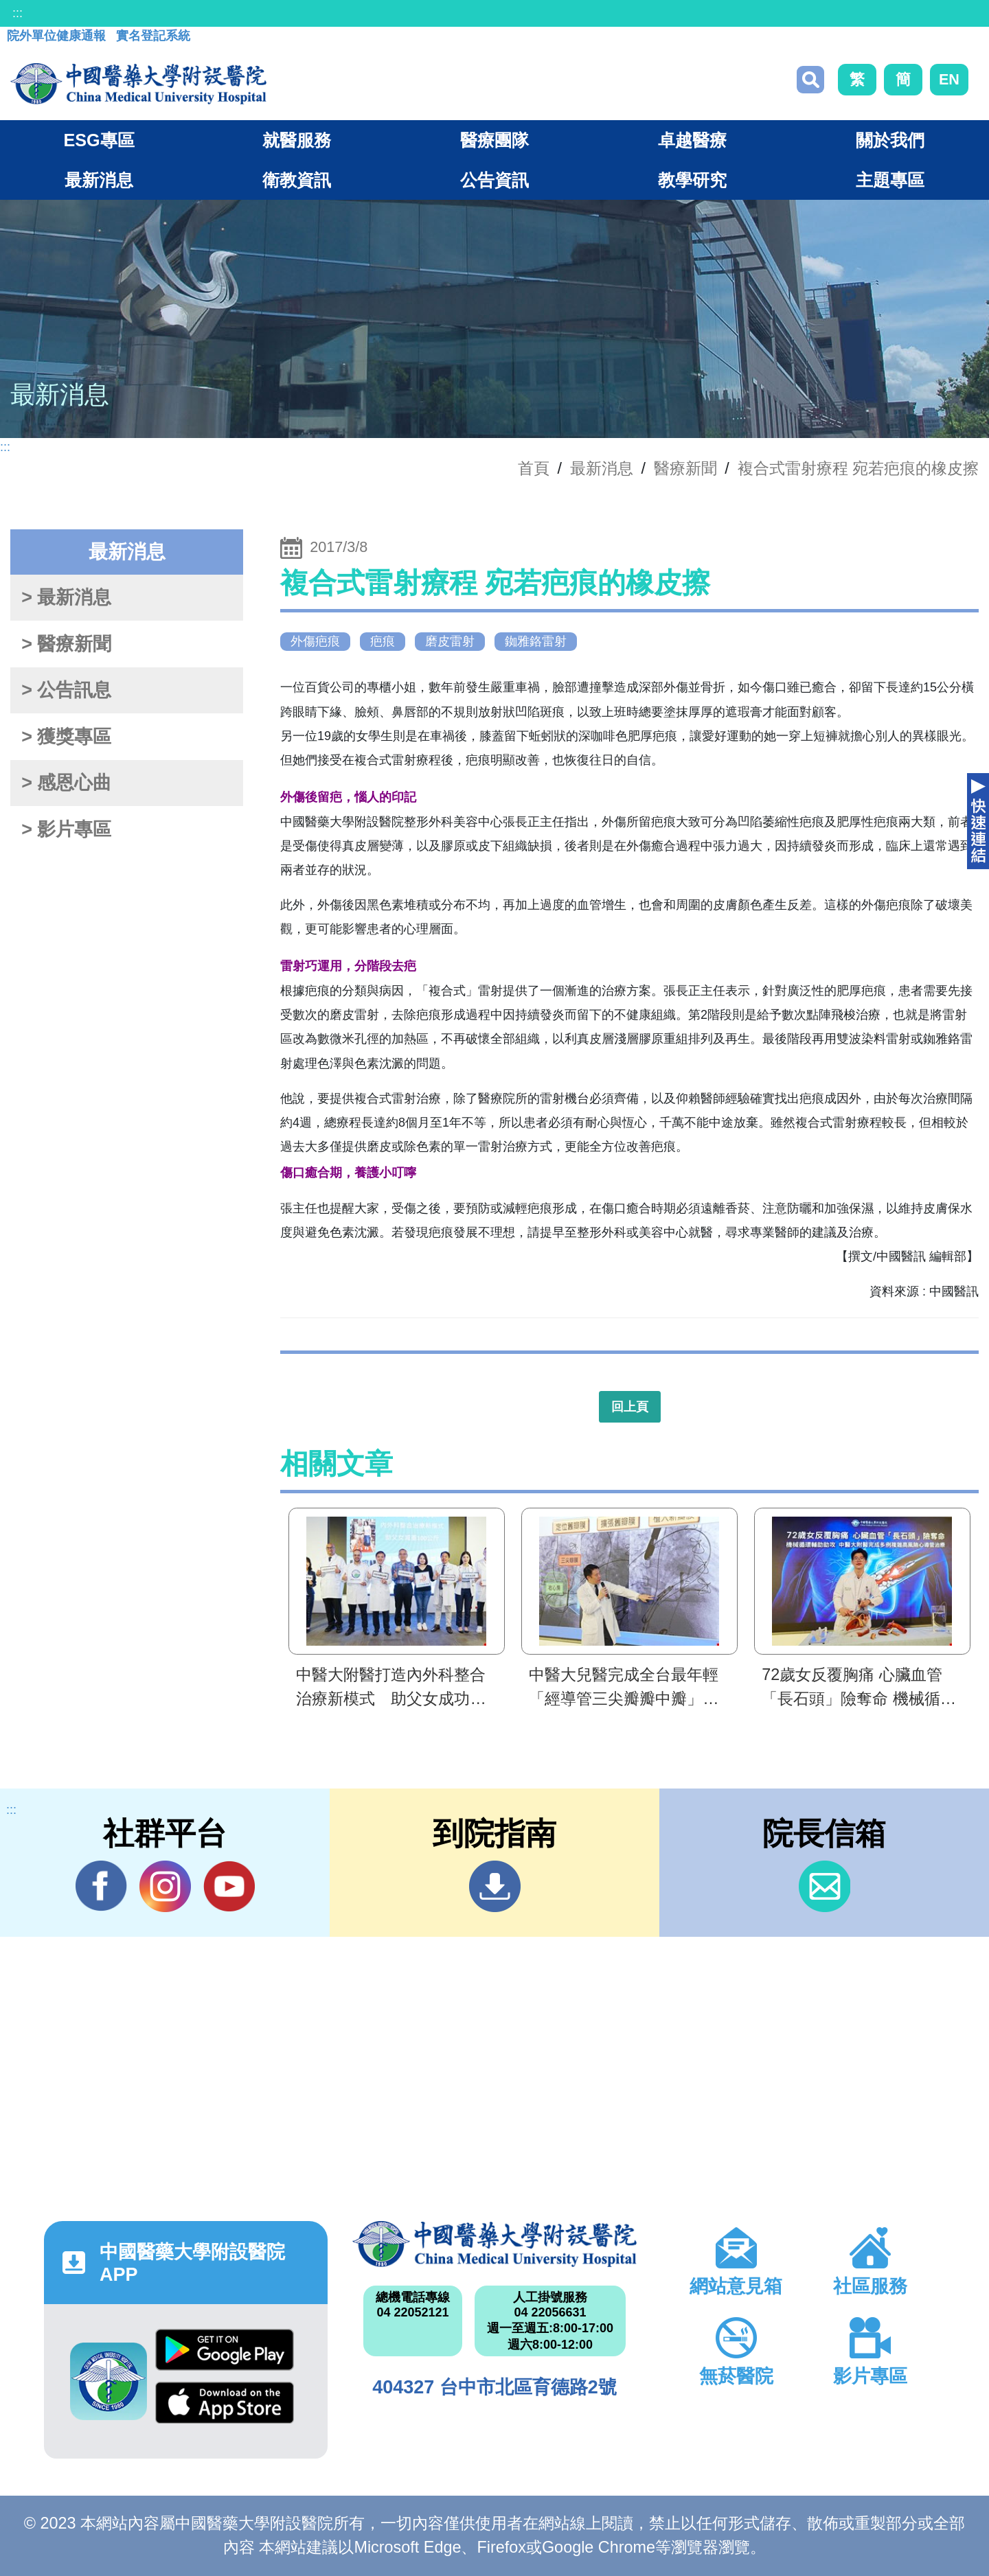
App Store (224, 2403)
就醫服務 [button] (296, 140)
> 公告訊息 (66, 690)
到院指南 (495, 1886)
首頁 (533, 468)
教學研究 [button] (692, 179)
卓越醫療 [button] (692, 140)
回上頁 (629, 1407)
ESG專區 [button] (98, 140)
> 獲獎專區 (66, 736)
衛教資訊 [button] (296, 179)
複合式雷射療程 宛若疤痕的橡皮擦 (858, 468)
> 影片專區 (66, 829)
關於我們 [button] (890, 140)
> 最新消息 (66, 597)
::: (17, 13)
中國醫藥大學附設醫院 (494, 2243)
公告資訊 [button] (494, 179)
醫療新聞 (685, 468)
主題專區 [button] (890, 179)
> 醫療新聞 (66, 644)
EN (949, 79)
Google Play (224, 2350)
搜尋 (810, 79)
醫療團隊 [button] (494, 140)
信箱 (824, 1886)
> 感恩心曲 (66, 782)
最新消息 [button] (99, 179)
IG (165, 1886)
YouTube (229, 1886)
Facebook (101, 1886)
